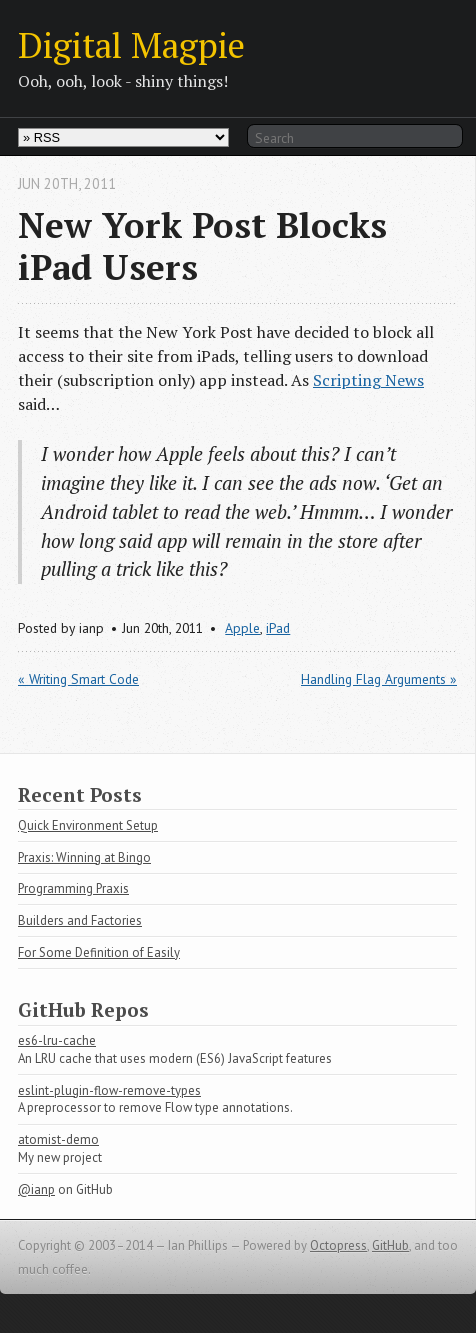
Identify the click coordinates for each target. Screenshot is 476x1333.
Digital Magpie (131, 44)
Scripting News (368, 380)
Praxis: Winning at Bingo (84, 857)
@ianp (36, 1189)
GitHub (390, 1245)
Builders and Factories (80, 920)
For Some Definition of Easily (99, 952)
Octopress (338, 1245)
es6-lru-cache (57, 1040)
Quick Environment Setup (88, 825)
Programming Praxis (73, 888)
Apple (242, 628)
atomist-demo (58, 1139)
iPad (278, 628)
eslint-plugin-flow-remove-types (109, 1090)
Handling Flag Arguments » (379, 679)
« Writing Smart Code (78, 679)
